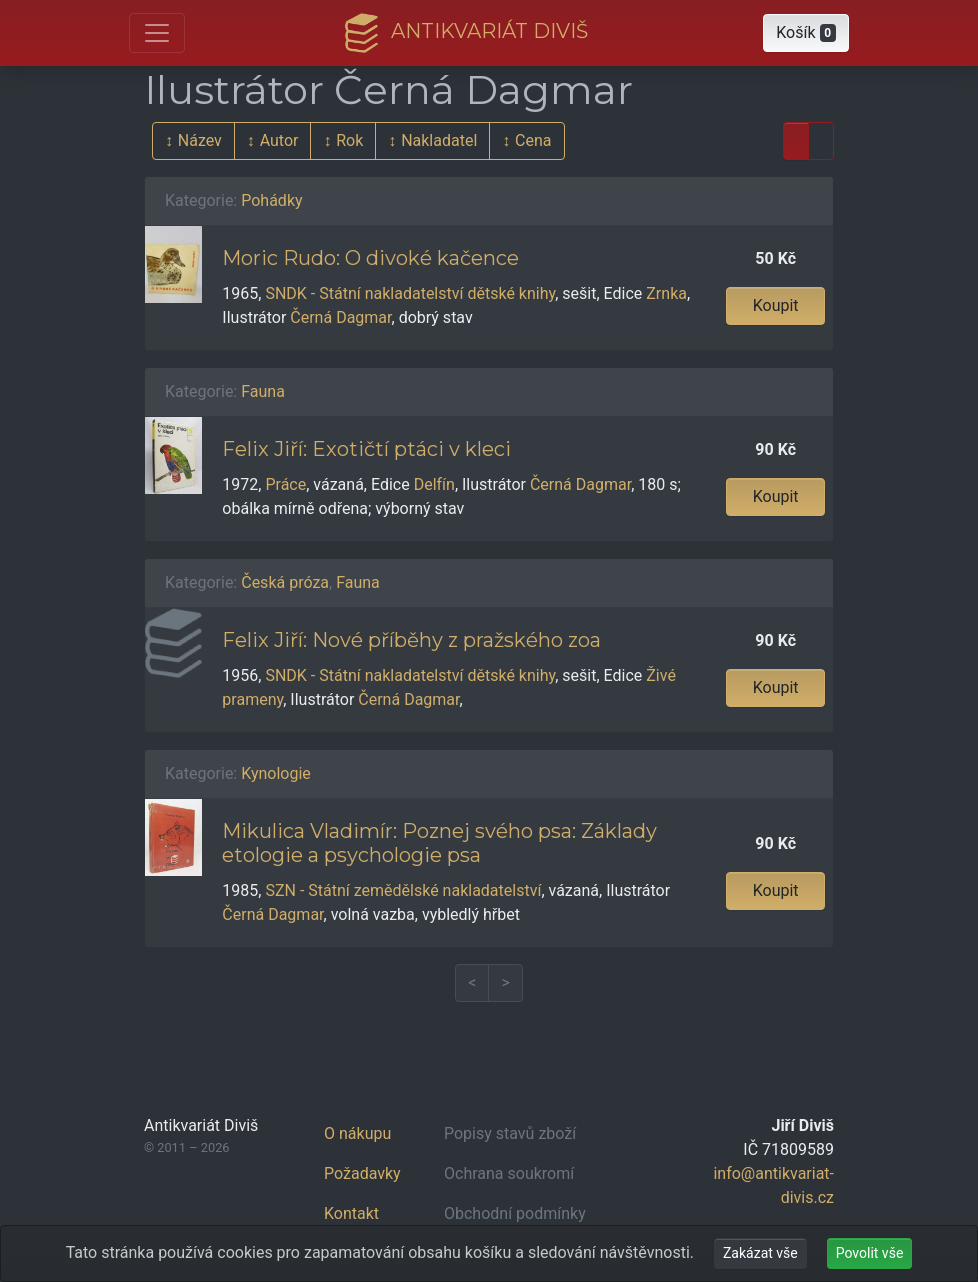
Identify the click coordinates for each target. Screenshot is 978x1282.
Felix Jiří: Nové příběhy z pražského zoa (411, 640)
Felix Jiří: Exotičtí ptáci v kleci (366, 449)
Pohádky (271, 200)
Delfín (434, 484)
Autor (279, 140)
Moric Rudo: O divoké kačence (370, 258)
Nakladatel (439, 140)
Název (200, 140)
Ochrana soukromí (509, 1173)
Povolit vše (870, 1253)
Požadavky (362, 1173)
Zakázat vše (760, 1253)
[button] (806, 33)
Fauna (263, 391)
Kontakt (351, 1213)
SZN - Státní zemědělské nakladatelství (403, 890)
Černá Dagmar (340, 317)
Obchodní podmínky (515, 1213)
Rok (349, 140)
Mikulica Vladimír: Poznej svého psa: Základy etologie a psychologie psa (439, 843)
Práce (285, 484)
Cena (533, 140)
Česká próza (285, 582)
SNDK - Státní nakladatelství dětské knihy (410, 293)
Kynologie (276, 773)
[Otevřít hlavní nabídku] (157, 33)
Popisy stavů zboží (510, 1133)
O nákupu (357, 1133)
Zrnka (666, 293)
